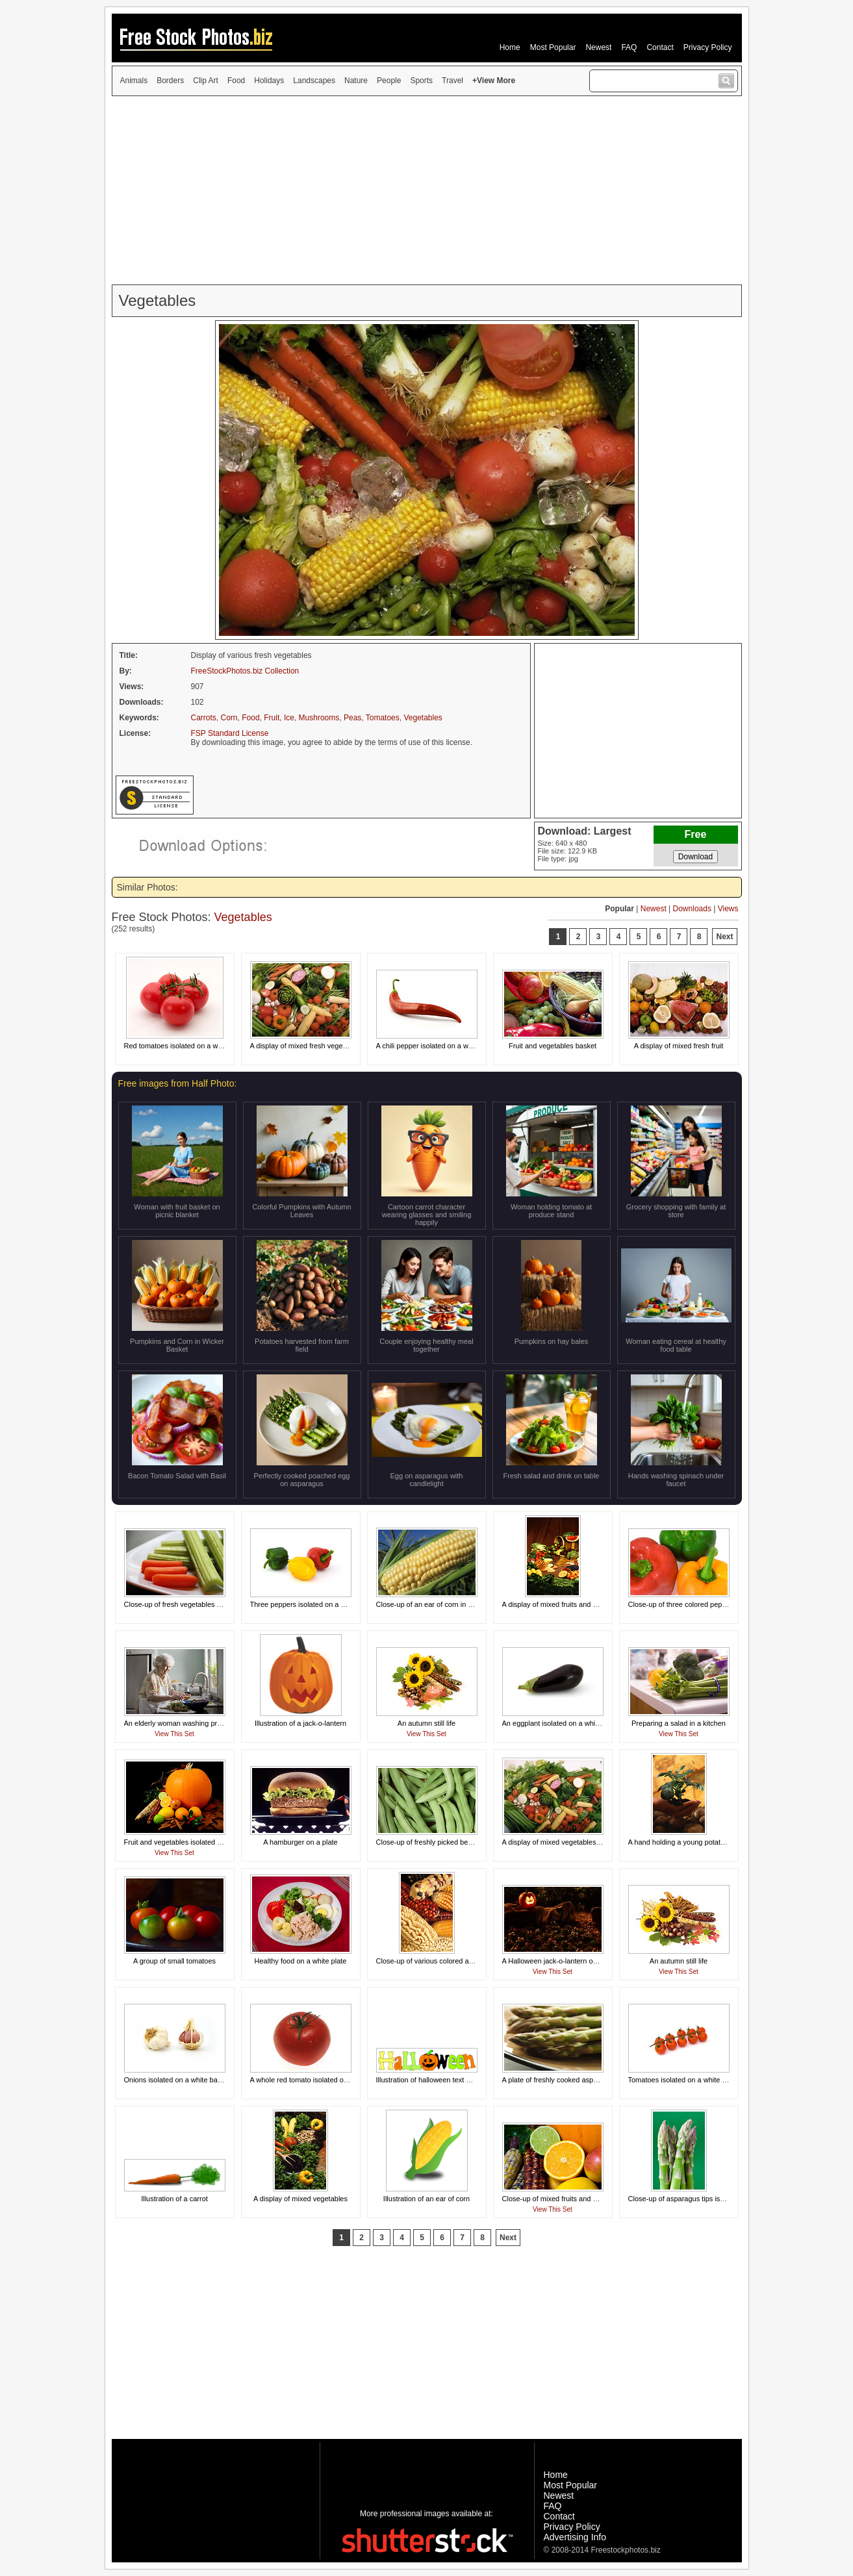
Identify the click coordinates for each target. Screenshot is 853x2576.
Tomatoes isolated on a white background (693, 2080)
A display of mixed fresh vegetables (306, 1046)
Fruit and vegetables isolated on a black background (206, 1842)
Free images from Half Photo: (177, 1083)
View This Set (174, 1733)
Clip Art (205, 80)
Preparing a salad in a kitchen (678, 1723)
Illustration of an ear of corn (426, 2199)
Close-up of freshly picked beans (428, 1842)
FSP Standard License (230, 733)
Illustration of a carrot (174, 2199)
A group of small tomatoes (174, 1961)
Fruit (271, 717)
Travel (452, 80)
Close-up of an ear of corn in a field (431, 1604)
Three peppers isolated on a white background (323, 1604)
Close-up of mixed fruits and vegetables (565, 2199)
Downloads (692, 908)
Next (724, 936)
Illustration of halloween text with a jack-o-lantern (453, 2080)
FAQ (629, 47)
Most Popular (553, 47)
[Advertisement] (427, 190)
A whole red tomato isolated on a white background (331, 2080)
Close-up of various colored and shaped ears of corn (459, 1961)
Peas (352, 717)
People (389, 80)
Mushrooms (319, 717)
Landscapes (314, 80)
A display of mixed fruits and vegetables (565, 1604)
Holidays (269, 80)
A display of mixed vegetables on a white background (586, 1842)
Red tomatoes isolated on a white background (196, 1046)
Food (236, 80)
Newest (598, 47)
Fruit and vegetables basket (552, 1046)
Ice (289, 717)
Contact (659, 47)
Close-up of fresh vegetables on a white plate (195, 1604)
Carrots (203, 717)
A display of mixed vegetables (300, 2199)
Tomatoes (383, 717)
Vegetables (422, 717)
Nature (356, 80)
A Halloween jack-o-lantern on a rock (560, 1961)
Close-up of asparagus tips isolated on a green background (721, 2199)
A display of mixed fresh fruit (679, 1046)
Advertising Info (575, 2537)
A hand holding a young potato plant (685, 1842)
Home (510, 47)
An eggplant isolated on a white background (571, 1723)
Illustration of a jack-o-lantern (300, 1723)
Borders (170, 80)
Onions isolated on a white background (186, 2080)
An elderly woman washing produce (180, 1723)
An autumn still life (426, 1723)
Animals (134, 80)
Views (728, 908)
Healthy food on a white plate (301, 1961)
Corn (229, 717)
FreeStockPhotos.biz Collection (245, 671)
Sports (421, 80)
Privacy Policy (707, 47)
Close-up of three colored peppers (682, 1604)
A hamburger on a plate (300, 1842)
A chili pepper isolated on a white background (448, 1046)
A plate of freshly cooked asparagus (558, 2080)
